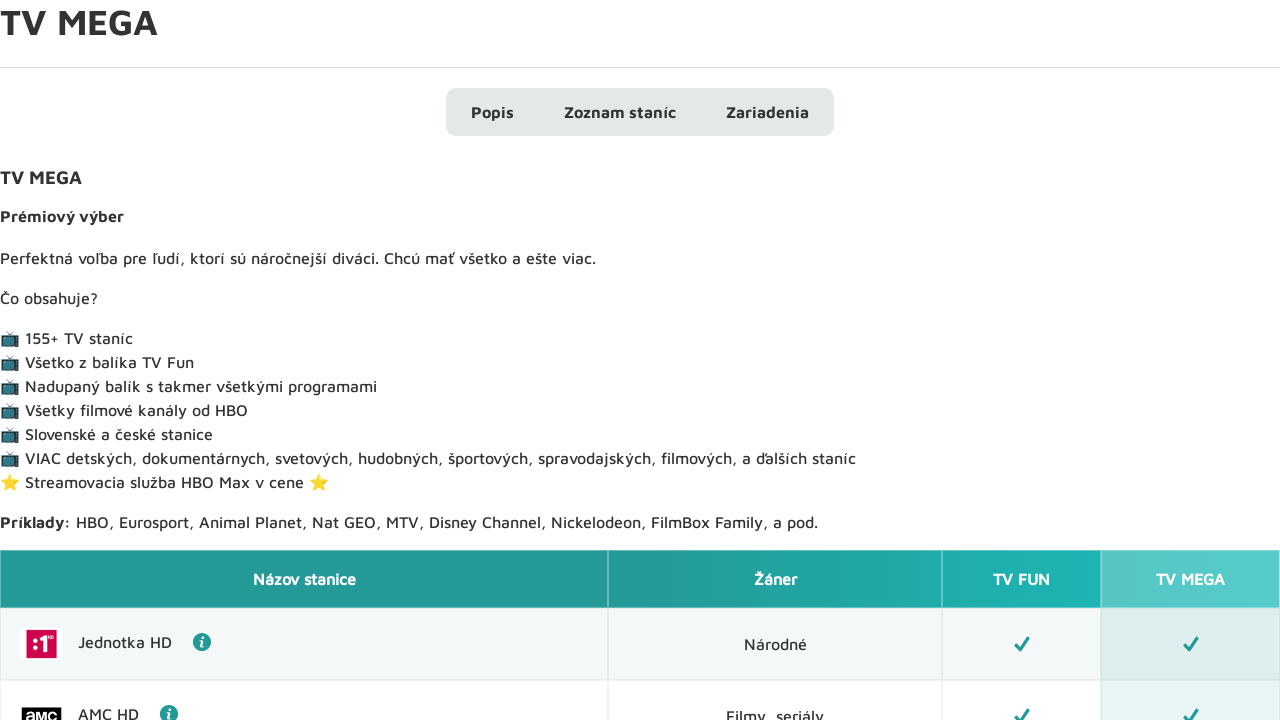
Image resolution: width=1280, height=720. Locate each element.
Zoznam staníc (620, 112)
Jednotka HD (145, 642)
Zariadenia (767, 112)
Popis (492, 112)
